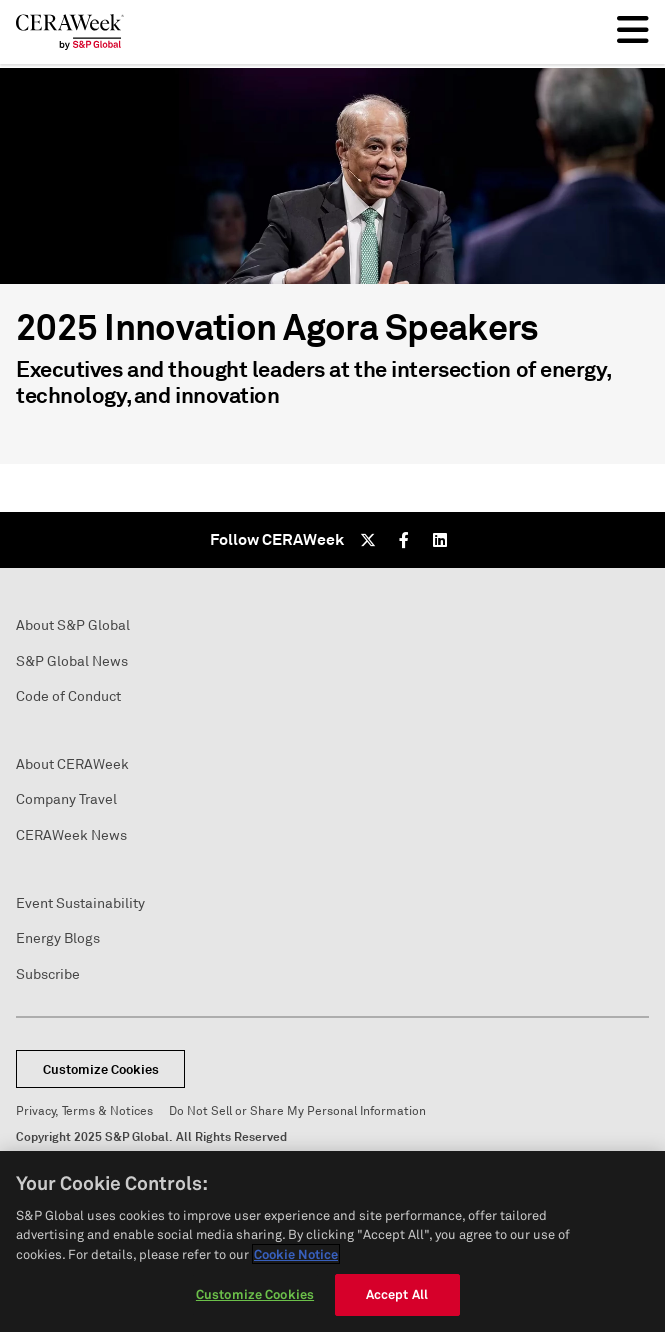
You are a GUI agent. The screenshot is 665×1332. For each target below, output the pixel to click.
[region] (332, 1241)
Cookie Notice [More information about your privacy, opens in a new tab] (296, 1254)
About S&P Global (73, 625)
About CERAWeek (72, 764)
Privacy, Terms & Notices (84, 1111)
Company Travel (66, 799)
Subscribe (48, 974)
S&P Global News (72, 661)
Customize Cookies (101, 1069)
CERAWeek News (71, 835)
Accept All (397, 1294)
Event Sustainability (80, 903)
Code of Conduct (68, 696)
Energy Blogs (58, 938)
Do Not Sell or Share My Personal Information (297, 1111)
